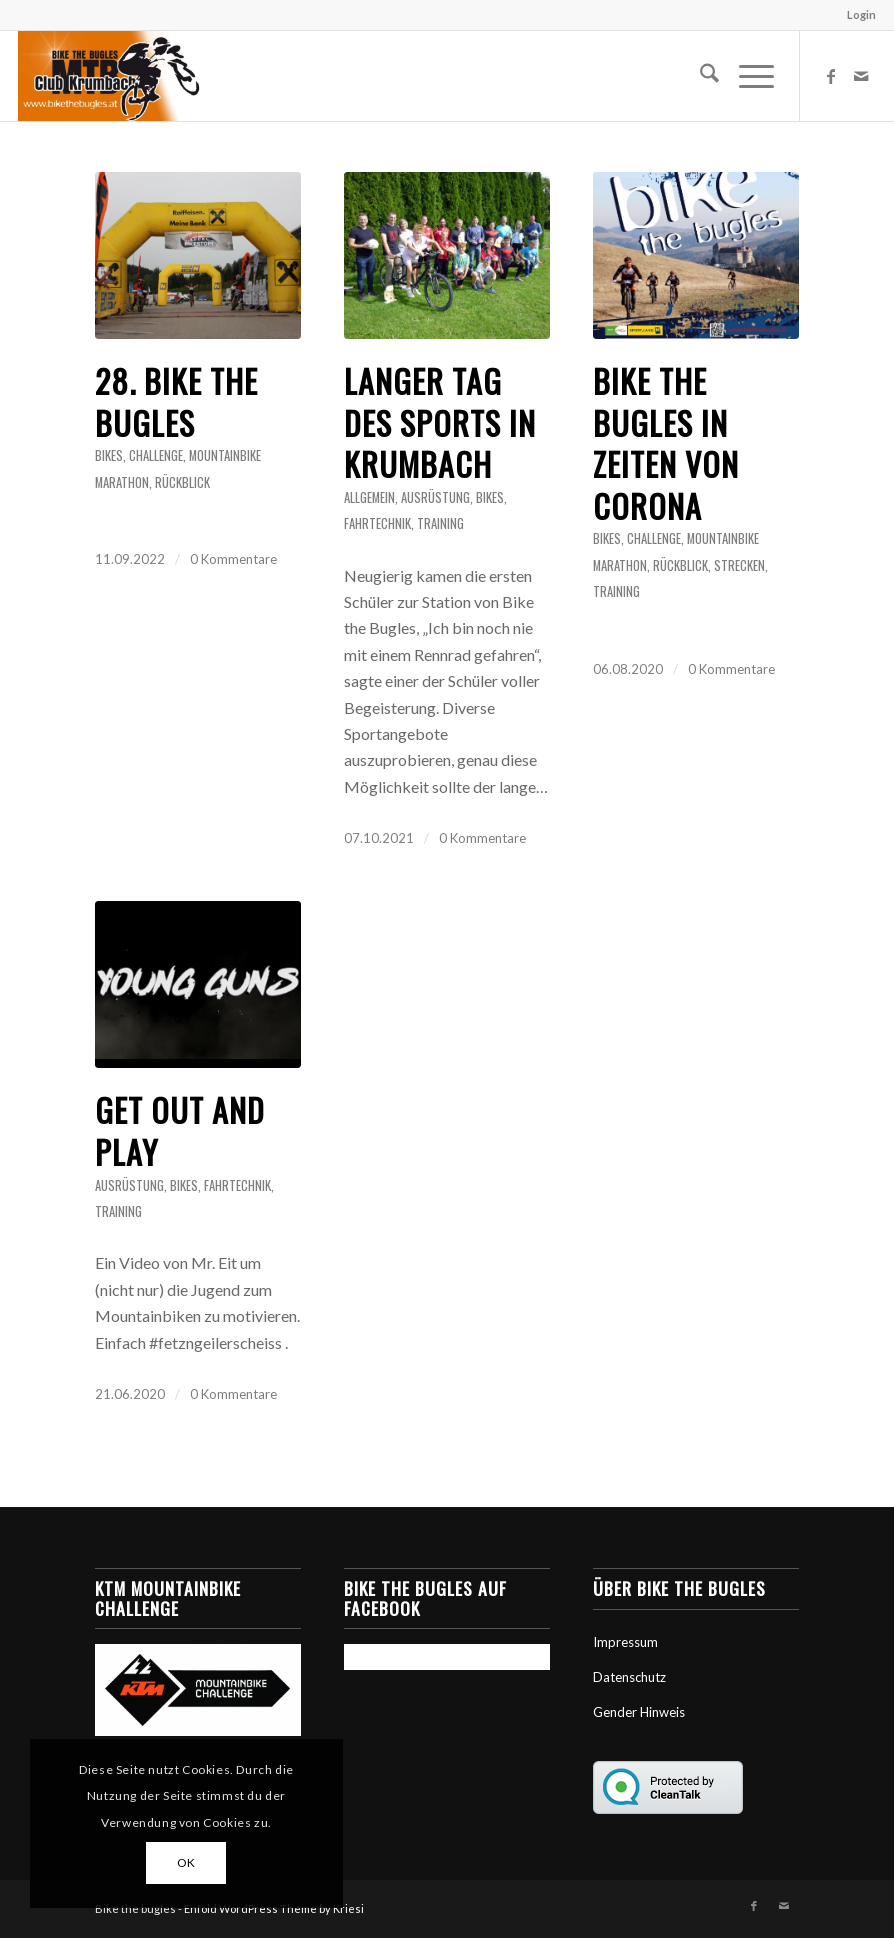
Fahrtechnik (377, 523)
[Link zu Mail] (861, 76)
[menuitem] (856, 15)
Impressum (625, 1642)
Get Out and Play (180, 1130)
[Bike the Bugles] (109, 76)
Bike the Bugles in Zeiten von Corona (666, 443)
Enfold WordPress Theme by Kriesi (274, 1908)
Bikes (109, 455)
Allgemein (369, 497)
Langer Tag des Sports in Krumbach (440, 422)
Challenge (156, 455)
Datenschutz (629, 1677)
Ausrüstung (435, 497)
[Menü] (746, 76)
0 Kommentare (233, 559)
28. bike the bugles (176, 401)
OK (186, 1862)
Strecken (739, 565)
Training (440, 523)
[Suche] (699, 76)
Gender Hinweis (639, 1712)
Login (861, 14)
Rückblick (182, 482)
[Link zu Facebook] (831, 76)
